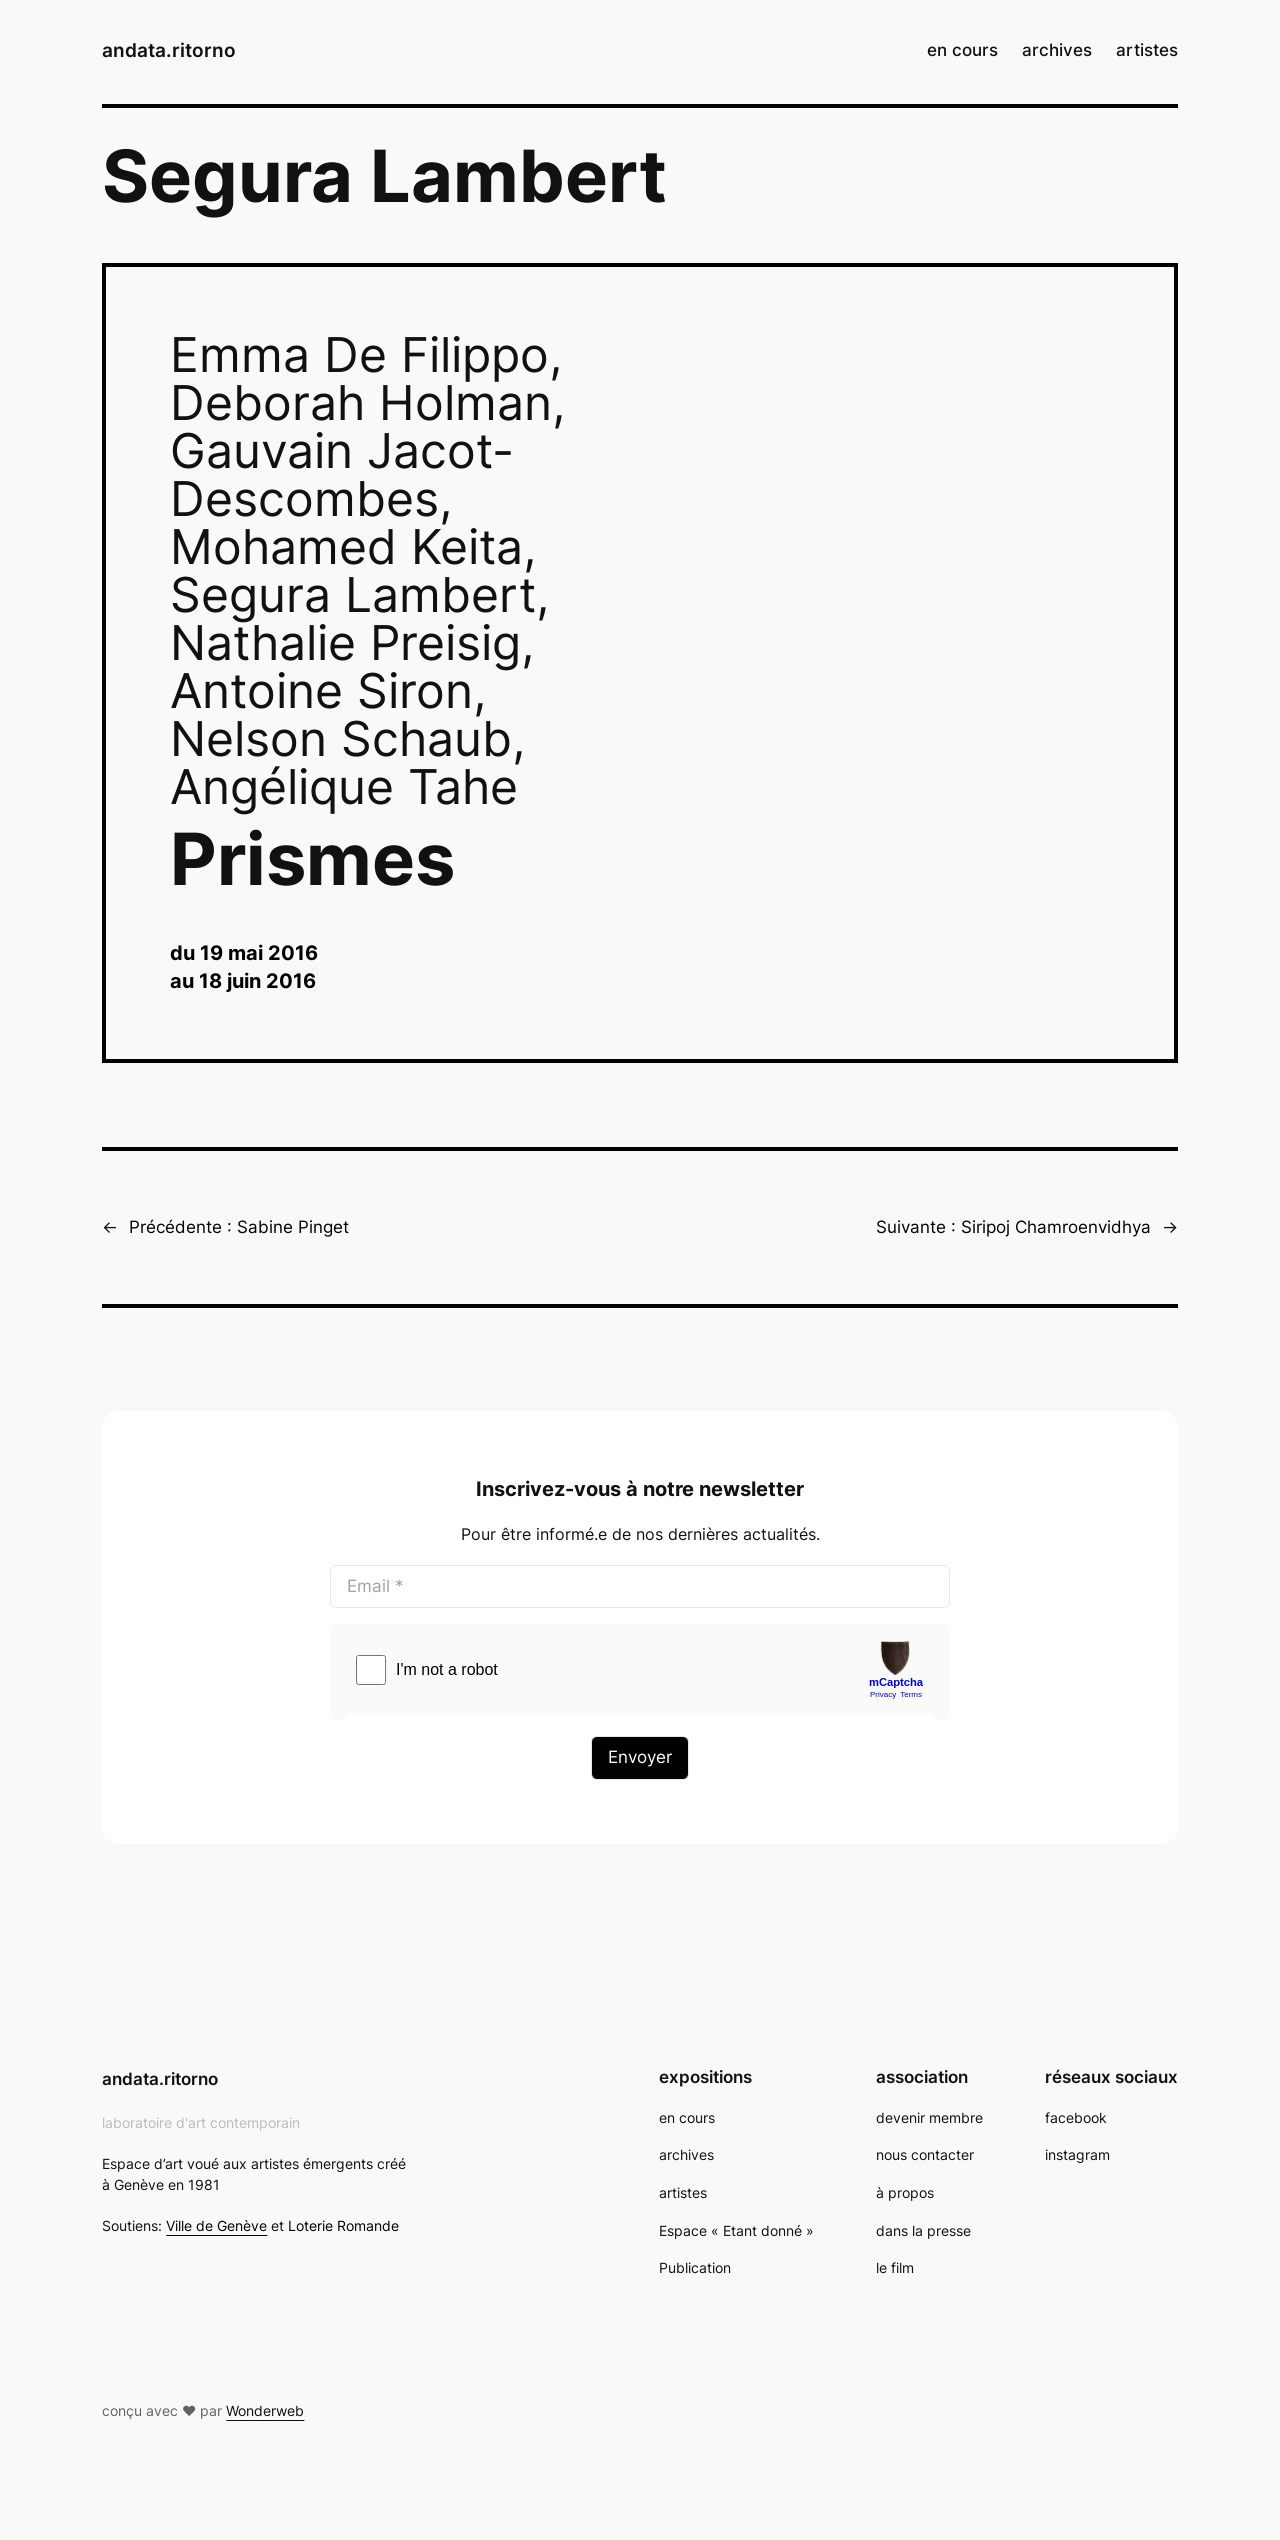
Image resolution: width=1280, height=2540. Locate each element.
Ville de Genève (216, 2225)
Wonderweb (265, 2410)
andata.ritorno (169, 50)
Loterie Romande (343, 2225)
